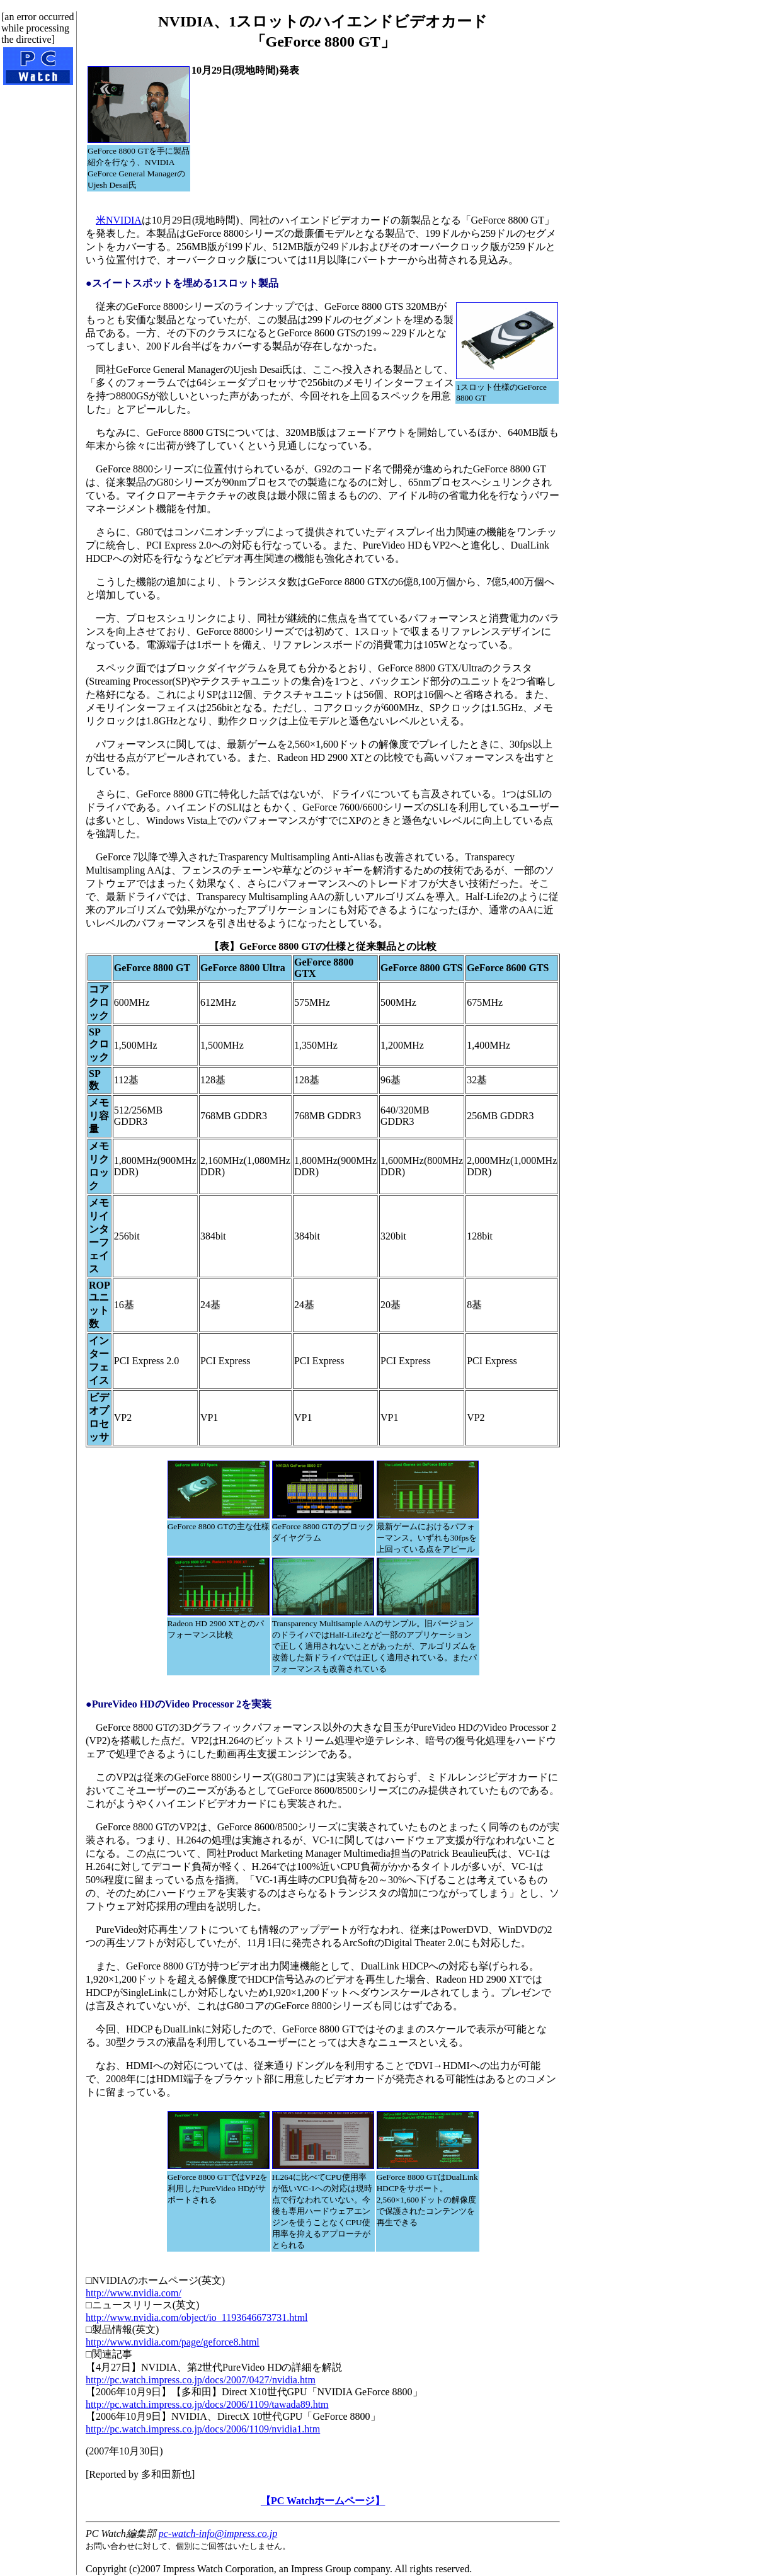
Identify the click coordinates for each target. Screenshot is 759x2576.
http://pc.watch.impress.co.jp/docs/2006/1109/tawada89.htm (207, 2404)
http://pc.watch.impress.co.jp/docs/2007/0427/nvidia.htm (201, 2379)
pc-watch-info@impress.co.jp (218, 2533)
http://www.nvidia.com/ (133, 2293)
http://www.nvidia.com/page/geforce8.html (173, 2342)
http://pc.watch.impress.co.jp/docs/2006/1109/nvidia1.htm (203, 2429)
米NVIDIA (119, 220)
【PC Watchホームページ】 (323, 2500)
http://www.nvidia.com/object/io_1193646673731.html (197, 2317)
